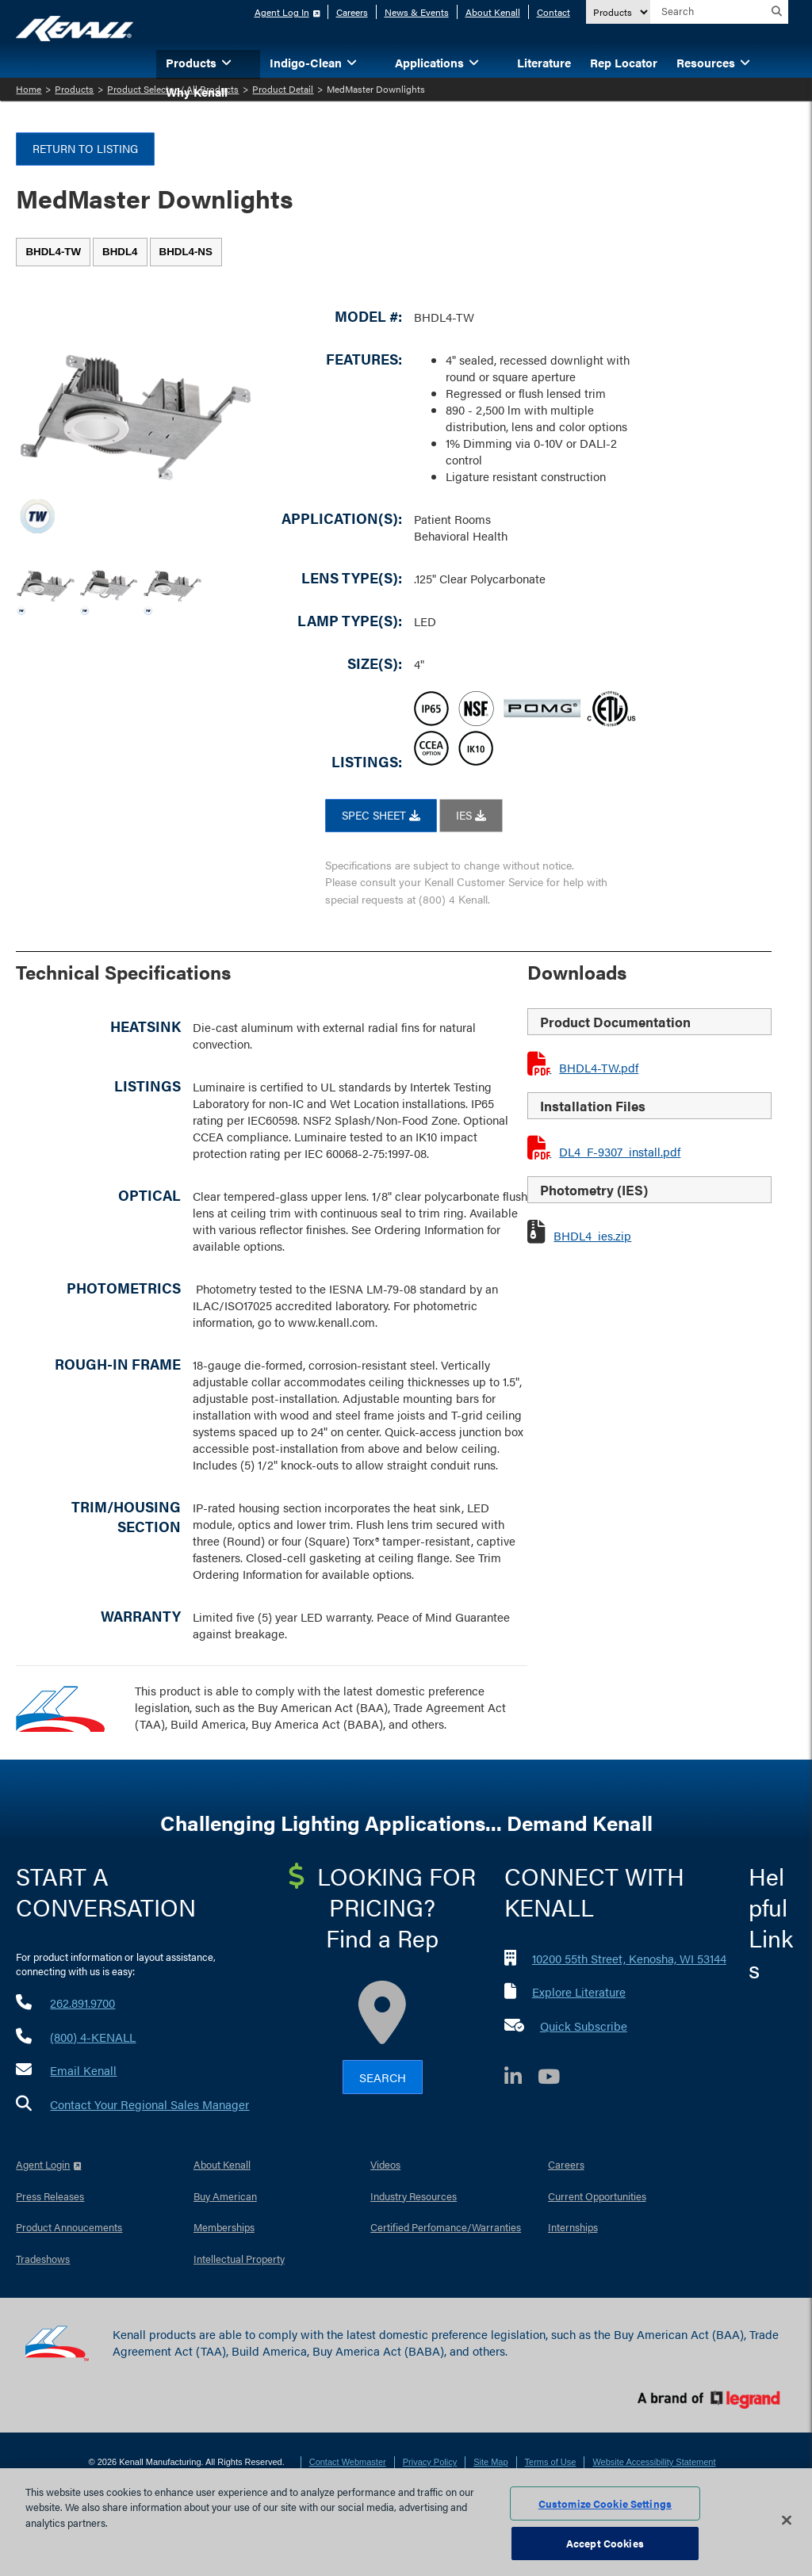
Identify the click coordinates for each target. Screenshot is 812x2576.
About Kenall (492, 12)
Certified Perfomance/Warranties (445, 2226)
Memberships (224, 2226)
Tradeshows (43, 2258)
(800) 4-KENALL (93, 2036)
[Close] (786, 2519)
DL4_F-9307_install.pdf (619, 1151)
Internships (573, 2226)
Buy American (225, 2195)
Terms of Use (550, 2462)
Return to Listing (85, 148)
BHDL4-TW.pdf (598, 1067)
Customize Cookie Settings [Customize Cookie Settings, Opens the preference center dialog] (605, 2503)
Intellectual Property (239, 2258)
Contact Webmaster (347, 2462)
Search (382, 2077)
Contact (553, 12)
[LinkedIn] (521, 2078)
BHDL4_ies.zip (592, 1235)
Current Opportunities (597, 2195)
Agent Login (43, 2164)
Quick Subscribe (583, 2025)
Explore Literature (579, 1991)
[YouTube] (557, 2078)
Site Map (490, 2462)
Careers (352, 12)
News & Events (417, 12)
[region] (406, 2522)
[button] (250, 61)
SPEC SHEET (381, 815)
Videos (385, 2164)
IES (471, 815)
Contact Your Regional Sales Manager (149, 2104)
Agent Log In (282, 12)
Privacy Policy (430, 2462)
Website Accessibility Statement (653, 2462)
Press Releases (50, 2195)
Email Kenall (83, 2070)
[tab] (53, 252)
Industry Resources (413, 2195)
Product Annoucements (69, 2226)
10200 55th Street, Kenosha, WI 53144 (629, 1958)
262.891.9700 (82, 2002)
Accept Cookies (605, 2543)
